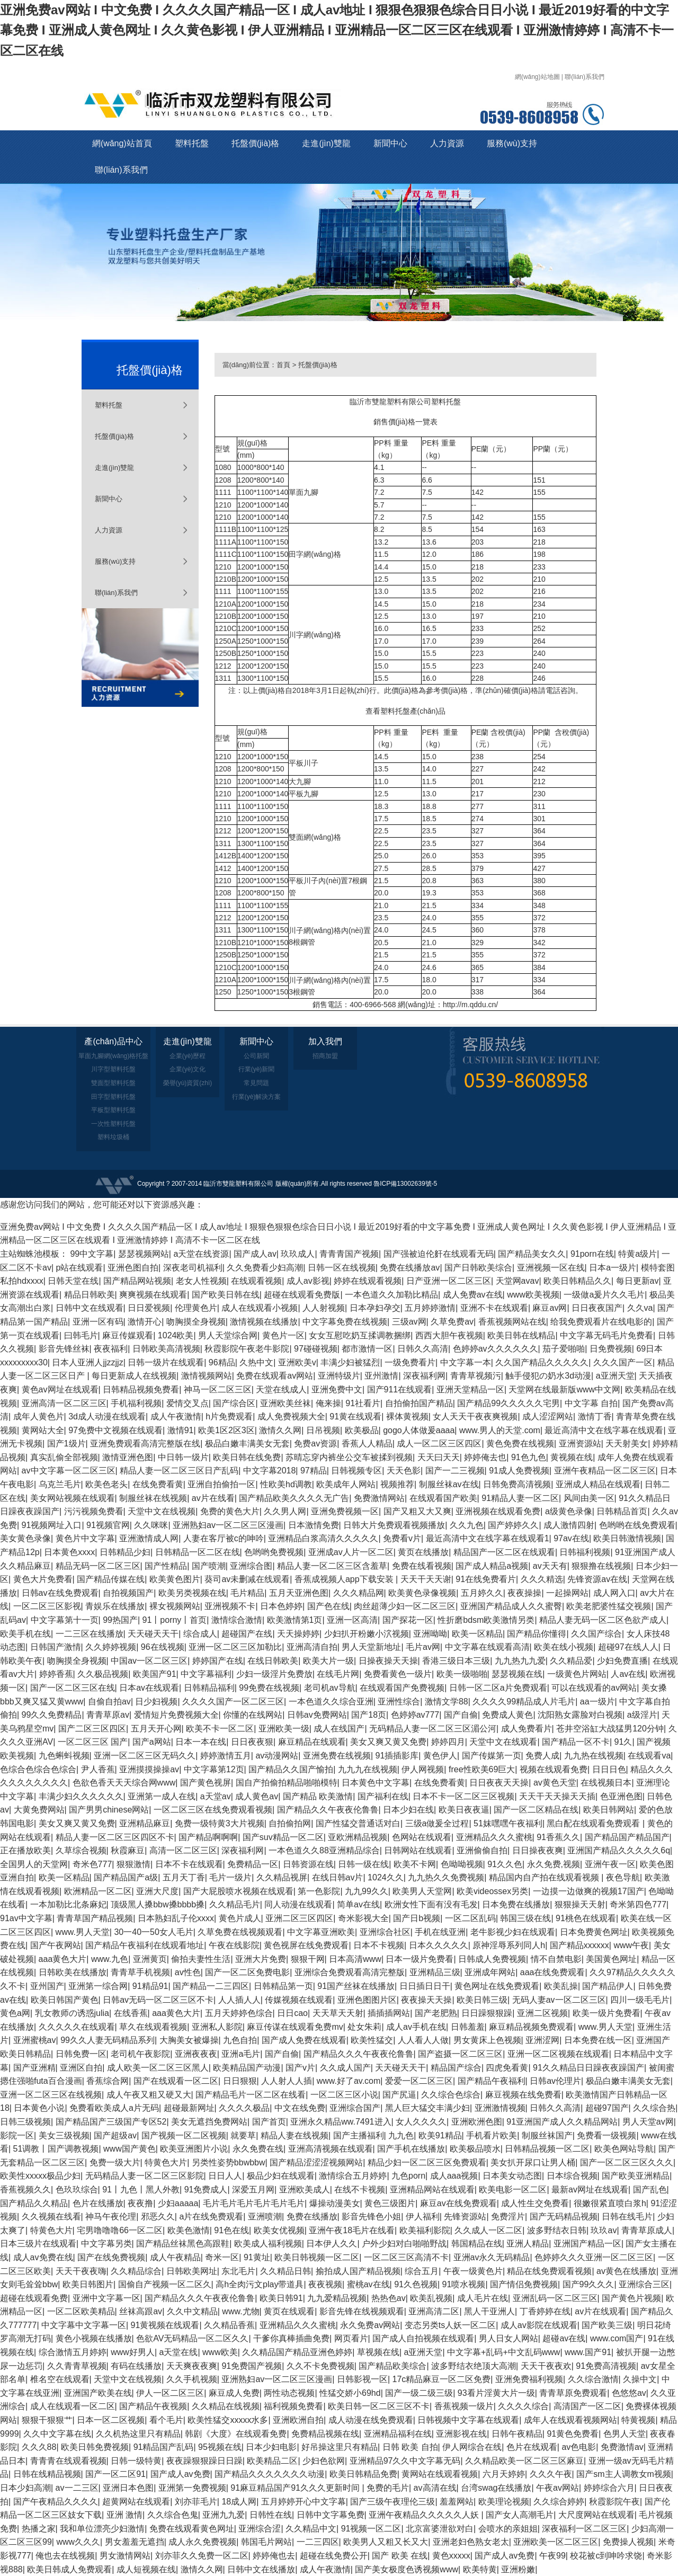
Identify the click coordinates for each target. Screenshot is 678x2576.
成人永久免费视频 (202, 2541)
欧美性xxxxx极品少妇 (40, 2175)
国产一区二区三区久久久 (626, 2162)
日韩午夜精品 (517, 2433)
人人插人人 (239, 1999)
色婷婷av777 (415, 1714)
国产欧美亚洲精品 (636, 2175)
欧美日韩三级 (482, 1999)
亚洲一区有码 (98, 1321)
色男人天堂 (624, 2433)
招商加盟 (325, 1056)
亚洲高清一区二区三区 (64, 1403)
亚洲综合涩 (259, 2528)
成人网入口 (614, 1592)
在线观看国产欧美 (443, 1498)
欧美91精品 (440, 2135)
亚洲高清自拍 (312, 1646)
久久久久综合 (523, 2406)
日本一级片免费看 (419, 1959)
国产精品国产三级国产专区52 (111, 2121)
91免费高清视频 (606, 2365)
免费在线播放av (410, 1267)
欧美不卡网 (415, 1864)
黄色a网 (15, 2013)
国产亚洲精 (34, 2067)
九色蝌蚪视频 (64, 1755)
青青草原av (107, 1714)
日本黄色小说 (39, 2107)
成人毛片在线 (482, 2298)
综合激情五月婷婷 (72, 2352)
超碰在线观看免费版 (302, 1294)
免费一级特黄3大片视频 (219, 1823)
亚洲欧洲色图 (476, 2121)
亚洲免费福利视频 (529, 2379)
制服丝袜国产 (547, 2135)
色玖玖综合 (77, 2189)
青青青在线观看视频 (68, 2460)
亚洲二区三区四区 (299, 1918)
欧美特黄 (480, 2569)
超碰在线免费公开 (334, 2555)
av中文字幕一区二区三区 (68, 1470)
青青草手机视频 (140, 1972)
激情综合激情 (236, 1619)
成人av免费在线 (43, 2257)
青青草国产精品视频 (95, 1918)
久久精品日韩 (285, 2271)
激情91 (180, 1430)
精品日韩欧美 (89, 1294)
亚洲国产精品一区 (587, 2243)
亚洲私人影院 (217, 2026)
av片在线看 (213, 1498)
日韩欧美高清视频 (166, 1348)
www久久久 (78, 2541)
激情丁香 (595, 1416)
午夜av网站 (557, 2487)
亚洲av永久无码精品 (491, 2257)
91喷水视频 (464, 2284)
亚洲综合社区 (385, 1932)
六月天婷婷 (504, 2474)
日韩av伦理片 (555, 2080)
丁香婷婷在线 (545, 2311)
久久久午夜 (551, 2474)
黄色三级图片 (389, 2203)
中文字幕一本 (465, 1362)
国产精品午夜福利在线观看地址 (144, 1945)
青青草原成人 (646, 2230)
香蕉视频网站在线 (512, 1321)
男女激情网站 (125, 2555)
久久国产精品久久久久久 (541, 1362)
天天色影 (404, 1470)
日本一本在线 (200, 1741)
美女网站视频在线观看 (72, 1498)
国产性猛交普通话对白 (358, 1823)
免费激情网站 (379, 1498)
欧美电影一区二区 (513, 2189)
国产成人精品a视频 (492, 1565)
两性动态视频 (289, 2392)
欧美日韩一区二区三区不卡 (379, 2406)
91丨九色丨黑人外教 (141, 2189)
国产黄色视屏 (205, 1782)
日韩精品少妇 (125, 1552)
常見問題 (256, 1083)
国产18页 (368, 1714)
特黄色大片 (166, 2162)
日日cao (292, 2013)
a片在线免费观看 (211, 2216)
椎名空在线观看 (60, 2379)
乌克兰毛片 (60, 1484)
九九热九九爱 (520, 1660)
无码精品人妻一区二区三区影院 (144, 2175)
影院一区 (17, 2135)
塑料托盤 (192, 143)
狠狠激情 (133, 1864)
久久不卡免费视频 (320, 2365)
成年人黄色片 (38, 1416)
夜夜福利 (111, 1348)
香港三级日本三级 (456, 1660)
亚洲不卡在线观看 (494, 1307)
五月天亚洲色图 (298, 1592)
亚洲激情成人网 (149, 1538)
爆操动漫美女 (334, 2203)
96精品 (222, 1362)
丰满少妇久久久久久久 (81, 1796)
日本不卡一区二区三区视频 (463, 1796)
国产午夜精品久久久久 (55, 2501)
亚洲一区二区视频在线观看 (558, 2053)
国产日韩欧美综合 (478, 1267)
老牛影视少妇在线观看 (512, 1932)
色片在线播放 (98, 2203)
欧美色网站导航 (624, 2148)
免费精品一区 (252, 1864)
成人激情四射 (568, 1525)
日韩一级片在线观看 (166, 1362)
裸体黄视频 (407, 1416)
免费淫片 (508, 2216)
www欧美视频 (533, 1294)
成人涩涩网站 (547, 1416)
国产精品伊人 (607, 1986)
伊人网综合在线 (472, 2446)
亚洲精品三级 (434, 1972)
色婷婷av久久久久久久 (495, 1348)
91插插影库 (397, 1755)
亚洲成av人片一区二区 (351, 1552)
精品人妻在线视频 (294, 2135)
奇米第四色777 (638, 1904)
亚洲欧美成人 (304, 2189)
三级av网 (409, 1321)
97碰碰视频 (315, 1348)
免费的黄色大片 (230, 1511)
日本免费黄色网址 (594, 1932)
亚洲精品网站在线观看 (432, 2189)
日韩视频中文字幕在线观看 (468, 2419)
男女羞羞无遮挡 (134, 2541)
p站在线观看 (79, 1267)
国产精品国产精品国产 (627, 1837)
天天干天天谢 (425, 1579)
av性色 (188, 1972)
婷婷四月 (448, 1741)
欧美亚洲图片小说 (194, 2148)
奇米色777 (92, 1864)
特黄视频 (638, 2419)
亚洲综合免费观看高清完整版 (350, 1972)
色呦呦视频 (462, 1864)
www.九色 (109, 1959)
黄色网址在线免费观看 (496, 1986)
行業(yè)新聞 (256, 1069)
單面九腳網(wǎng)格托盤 (113, 1056)
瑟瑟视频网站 (143, 1253)
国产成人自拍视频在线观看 (423, 2338)
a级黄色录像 (568, 1511)
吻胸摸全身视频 (196, 1321)
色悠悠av (629, 2392)
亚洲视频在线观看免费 (498, 1511)
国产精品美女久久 (532, 1253)
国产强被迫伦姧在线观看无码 (438, 1253)
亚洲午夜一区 (610, 1864)
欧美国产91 (154, 1673)
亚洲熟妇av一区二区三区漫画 (228, 1525)
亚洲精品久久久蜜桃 (494, 1837)
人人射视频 (323, 1307)
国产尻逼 (399, 2094)
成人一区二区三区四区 (439, 1443)
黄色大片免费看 (43, 1579)
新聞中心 (390, 143)
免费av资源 (315, 1443)
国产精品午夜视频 (153, 2406)
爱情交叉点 (187, 1403)
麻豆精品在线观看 (312, 1741)
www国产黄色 (129, 2148)
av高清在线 (435, 2487)
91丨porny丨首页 (174, 1619)
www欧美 (220, 2352)
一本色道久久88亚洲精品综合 (324, 1850)
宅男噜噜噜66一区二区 (120, 2230)
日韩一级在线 (363, 1864)
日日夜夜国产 (597, 1307)
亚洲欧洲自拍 (298, 2419)
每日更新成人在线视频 (134, 1375)
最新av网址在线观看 (589, 2189)
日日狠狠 (240, 2080)
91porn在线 (592, 1253)
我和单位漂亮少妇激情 (102, 2528)
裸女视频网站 (174, 1606)
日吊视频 (323, 1430)
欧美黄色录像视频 (422, 1592)
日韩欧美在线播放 (72, 1972)
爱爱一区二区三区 (419, 2080)
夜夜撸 (140, 2203)
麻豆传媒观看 (127, 1335)
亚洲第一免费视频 (192, 2487)
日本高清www (355, 1959)
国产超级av (115, 2135)
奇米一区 (222, 2257)
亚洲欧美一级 (283, 1728)
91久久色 (504, 1864)
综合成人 (200, 1633)
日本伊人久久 (331, 2243)
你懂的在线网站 (252, 1714)
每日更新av (637, 1280)
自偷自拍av (109, 1701)
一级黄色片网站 (576, 1673)
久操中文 (640, 2379)
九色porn (408, 2175)
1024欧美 (176, 1335)
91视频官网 (108, 1525)
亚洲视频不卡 (229, 1606)
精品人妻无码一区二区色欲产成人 (602, 1619)
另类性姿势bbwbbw (228, 2162)
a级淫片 (642, 1714)
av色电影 (578, 2446)
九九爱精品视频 (337, 2298)
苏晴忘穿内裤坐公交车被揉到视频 (349, 1457)
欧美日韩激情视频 (627, 1538)
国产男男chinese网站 (109, 1809)
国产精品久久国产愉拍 (290, 1769)
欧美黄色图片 (174, 1579)
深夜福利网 (424, 1375)
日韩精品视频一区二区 (547, 2148)
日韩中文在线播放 (261, 2569)
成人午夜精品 (175, 2257)
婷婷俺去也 (485, 1457)
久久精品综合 (136, 2271)
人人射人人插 (286, 2080)
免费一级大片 (115, 2162)
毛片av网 (423, 1646)
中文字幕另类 (106, 2243)
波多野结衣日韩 (556, 2230)
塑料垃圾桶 (113, 1137)
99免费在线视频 (269, 1687)
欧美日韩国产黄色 (65, 1999)
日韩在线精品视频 (47, 2474)
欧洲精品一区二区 (98, 1891)
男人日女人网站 (508, 2338)
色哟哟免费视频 (274, 1552)
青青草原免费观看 (573, 2392)
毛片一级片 (230, 1877)
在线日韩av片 (337, 1877)
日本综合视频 (572, 2175)
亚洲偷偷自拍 (482, 1850)
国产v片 (300, 2067)
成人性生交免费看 (535, 2203)
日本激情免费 (313, 1525)
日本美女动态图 (512, 2175)
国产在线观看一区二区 (175, 2080)
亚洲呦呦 (430, 1633)
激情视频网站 (206, 1375)
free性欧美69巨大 (482, 1769)
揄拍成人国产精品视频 (358, 2271)
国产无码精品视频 (563, 2216)
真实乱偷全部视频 (64, 1457)
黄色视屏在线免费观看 (306, 1945)
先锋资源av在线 (597, 1579)
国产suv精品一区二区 (283, 1837)
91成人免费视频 (519, 1470)
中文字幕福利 (206, 1673)
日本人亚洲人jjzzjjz (87, 1362)
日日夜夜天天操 (499, 1782)
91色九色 (528, 1457)
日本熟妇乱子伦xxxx (176, 1918)
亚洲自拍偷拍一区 (221, 1484)
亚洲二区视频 (542, 2013)
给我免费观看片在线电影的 (601, 1321)
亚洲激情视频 (500, 2107)
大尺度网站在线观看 (596, 2514)
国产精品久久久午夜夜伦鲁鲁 (359, 2053)
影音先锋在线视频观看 (361, 2311)
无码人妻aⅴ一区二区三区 (559, 1999)
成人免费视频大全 (291, 1416)
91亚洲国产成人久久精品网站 (562, 2121)
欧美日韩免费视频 (95, 2446)
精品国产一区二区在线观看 (504, 1552)
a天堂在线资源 (201, 1253)
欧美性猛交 (372, 2040)
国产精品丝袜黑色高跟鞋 (182, 2243)
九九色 (401, 2135)
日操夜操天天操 (388, 1660)
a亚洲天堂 (615, 1375)
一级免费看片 (410, 1362)
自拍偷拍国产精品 (419, 1403)
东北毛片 (238, 2271)
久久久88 (39, 2446)
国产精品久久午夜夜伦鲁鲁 (328, 1809)
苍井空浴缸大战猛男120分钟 (610, 1728)
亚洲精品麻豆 (144, 1823)
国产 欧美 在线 (399, 2555)
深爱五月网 (253, 2189)
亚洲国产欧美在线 (98, 2392)
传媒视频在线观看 (299, 1999)
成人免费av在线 (473, 1294)
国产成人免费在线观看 (304, 2040)
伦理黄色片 (196, 1307)
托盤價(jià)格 (255, 143)
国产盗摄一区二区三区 (460, 2053)
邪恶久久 (158, 2216)
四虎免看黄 (507, 2067)
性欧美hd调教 (286, 1484)
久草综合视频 (81, 1850)
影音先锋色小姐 (371, 2216)
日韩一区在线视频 (342, 1267)
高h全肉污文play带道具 (260, 2284)
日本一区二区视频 (111, 2419)
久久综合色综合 (450, 2094)
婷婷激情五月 (225, 1755)
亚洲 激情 (124, 2514)
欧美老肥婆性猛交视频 (608, 1606)
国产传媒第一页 (491, 1755)
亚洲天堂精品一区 (470, 1389)
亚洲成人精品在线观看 (598, 1484)
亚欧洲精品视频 (357, 1837)
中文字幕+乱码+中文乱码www (503, 2352)
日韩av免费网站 (317, 1714)
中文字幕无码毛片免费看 (606, 1335)
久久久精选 (542, 1579)
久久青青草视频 (76, 2365)
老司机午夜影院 (140, 2053)
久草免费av (452, 1321)
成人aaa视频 (454, 2175)
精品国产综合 (456, 2067)
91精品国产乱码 (163, 2446)
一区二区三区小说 (344, 2094)
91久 (623, 1741)
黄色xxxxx (451, 2555)
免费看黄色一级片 (398, 1673)
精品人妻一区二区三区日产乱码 (179, 1470)
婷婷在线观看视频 (368, 1280)
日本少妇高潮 (25, 2487)
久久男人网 (285, 1511)
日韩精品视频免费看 (141, 1389)
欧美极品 (362, 1430)
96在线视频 (162, 1646)
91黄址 (257, 2257)
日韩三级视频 (25, 2121)
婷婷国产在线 (217, 1660)
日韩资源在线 (308, 1864)
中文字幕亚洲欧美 (321, 1932)
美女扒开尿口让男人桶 (532, 2162)
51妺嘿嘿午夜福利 (508, 1823)
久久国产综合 (596, 1633)
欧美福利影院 (424, 2230)
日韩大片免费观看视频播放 (394, 1525)
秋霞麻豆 (128, 1850)
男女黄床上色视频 (487, 2040)
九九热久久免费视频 (446, 1877)
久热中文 (256, 1362)
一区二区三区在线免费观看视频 (213, 1809)
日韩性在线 (270, 2514)
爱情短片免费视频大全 (176, 1714)
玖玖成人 (298, 1253)
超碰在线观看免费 (34, 2298)
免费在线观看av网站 (274, 1375)
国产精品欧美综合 (392, 2365)
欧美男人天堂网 (422, 1891)
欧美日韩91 (281, 2298)
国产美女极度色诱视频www (406, 2569)
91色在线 (231, 2230)
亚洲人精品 (527, 2243)
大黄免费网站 (39, 1809)
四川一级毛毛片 (640, 1999)
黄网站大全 (43, 1430)
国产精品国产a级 (126, 1877)
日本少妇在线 (408, 1809)
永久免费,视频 (553, 1864)
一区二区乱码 (470, 1918)
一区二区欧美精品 (81, 2311)
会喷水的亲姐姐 (508, 2528)
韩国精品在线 (476, 2243)
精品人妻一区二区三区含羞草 (332, 1565)
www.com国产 (616, 2338)
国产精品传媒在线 (111, 1579)
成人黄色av (256, 1796)
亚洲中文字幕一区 (106, 2298)
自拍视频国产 (128, 1592)
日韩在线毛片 (627, 2216)
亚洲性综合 (399, 1701)
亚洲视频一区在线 (551, 1267)
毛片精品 (247, 1592)
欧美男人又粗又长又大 (385, 2541)
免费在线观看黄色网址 (191, 2528)
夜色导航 (623, 1877)
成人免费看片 (526, 1728)
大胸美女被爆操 (189, 2040)
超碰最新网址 (189, 2107)
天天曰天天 (438, 1457)
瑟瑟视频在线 (517, 1673)
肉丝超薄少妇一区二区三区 (405, 1606)
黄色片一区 (283, 1335)
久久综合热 (654, 2107)
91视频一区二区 (371, 2528)
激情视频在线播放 (264, 1321)
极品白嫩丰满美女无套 (247, 1443)
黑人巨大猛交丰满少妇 (427, 2107)
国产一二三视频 (455, 1470)
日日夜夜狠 (252, 1741)
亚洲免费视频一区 (345, 1511)
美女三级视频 (64, 2135)
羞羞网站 (457, 2501)
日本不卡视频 (378, 1945)
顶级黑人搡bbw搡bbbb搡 (157, 1904)
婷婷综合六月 (609, 2487)
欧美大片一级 (328, 1660)
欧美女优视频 (279, 2230)
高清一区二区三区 (183, 1850)
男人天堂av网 (648, 2121)
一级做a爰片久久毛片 (604, 1294)
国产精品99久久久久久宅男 (508, 1403)
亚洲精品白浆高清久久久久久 (323, 1538)
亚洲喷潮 (265, 2216)
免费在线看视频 (421, 1565)
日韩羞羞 (468, 2026)
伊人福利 (423, 2216)
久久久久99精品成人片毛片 (523, 1701)
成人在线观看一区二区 (72, 2406)
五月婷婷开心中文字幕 (303, 2501)
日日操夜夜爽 (537, 1850)
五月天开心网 (156, 1728)
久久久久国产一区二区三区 (233, 1701)
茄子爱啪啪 (563, 1348)
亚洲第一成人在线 (161, 1796)
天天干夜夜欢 (546, 2365)
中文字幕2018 (269, 1470)
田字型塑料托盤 (113, 1096)
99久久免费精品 (52, 1714)
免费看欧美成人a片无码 (114, 2107)
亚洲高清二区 (433, 2311)
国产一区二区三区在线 (72, 1687)
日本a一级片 (612, 1267)
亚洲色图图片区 (367, 1999)
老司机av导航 (329, 1687)
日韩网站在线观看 (418, 1850)
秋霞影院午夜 (614, 2501)
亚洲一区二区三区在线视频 (51, 2094)
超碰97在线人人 (628, 1646)
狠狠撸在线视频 (601, 1565)
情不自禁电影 (556, 1959)
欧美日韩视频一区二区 (316, 2257)
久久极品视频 (102, 1673)
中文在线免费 (299, 2107)
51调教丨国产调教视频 (56, 2148)
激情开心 (145, 1321)
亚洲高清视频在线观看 (330, 2148)
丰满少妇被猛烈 (350, 1362)
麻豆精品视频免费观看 (531, 2026)
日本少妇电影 (271, 2446)
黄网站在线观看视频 (440, 2474)
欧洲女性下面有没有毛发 (431, 1904)
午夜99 (552, 2555)
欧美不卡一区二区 (220, 1728)
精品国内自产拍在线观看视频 (545, 1877)
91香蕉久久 (558, 1837)
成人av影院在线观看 (539, 2325)
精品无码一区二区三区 (98, 1565)
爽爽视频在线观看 (153, 1294)
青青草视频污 (475, 1375)
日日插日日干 (424, 1986)
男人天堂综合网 (227, 1335)
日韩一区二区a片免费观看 (498, 1687)
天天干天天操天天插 (557, 1796)
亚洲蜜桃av (34, 2040)
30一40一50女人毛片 (153, 1932)
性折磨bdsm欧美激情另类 (486, 1619)
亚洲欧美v (297, 1362)
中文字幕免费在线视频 (344, 1321)
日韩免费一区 (81, 2053)
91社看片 (362, 1403)
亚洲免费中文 (336, 1389)
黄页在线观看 (289, 2311)
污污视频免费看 (93, 1511)
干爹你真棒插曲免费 (291, 2338)
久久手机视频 (191, 2379)
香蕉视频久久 (25, 2189)
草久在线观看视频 (153, 2026)
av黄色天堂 (554, 1782)
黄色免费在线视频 (520, 1443)
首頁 (283, 365)
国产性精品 (166, 1565)
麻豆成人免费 (234, 2392)
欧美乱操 (561, 1986)
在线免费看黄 (157, 1484)
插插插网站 (389, 2013)
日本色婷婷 (281, 1606)
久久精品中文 (311, 2528)
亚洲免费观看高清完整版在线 (145, 1443)
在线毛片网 (338, 1673)
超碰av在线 (563, 2338)
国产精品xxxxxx (579, 1945)
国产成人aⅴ (255, 1253)
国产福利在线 (383, 1796)
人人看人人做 (423, 2040)
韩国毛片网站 (266, 2541)
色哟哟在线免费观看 (637, 1525)
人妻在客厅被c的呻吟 (223, 1538)
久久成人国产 (345, 2067)
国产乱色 (650, 2189)
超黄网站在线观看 (136, 2501)
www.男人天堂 (83, 1932)
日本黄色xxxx (69, 1552)
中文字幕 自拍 (591, 1403)
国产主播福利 (358, 2135)
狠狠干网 (308, 1959)
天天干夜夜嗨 (81, 2271)
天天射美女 (626, 1443)
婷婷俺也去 (274, 2555)
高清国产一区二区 (587, 2406)
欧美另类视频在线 (192, 1592)
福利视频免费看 (293, 2406)
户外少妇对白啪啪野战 (404, 2243)
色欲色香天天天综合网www (124, 1782)
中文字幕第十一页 (65, 1619)
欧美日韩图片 (88, 2284)
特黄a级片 (637, 1253)
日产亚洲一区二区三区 (448, 1280)
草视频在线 (378, 2352)
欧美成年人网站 (346, 1484)
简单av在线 (358, 1904)
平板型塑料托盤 (113, 1110)
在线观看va (649, 1755)
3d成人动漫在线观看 (107, 1416)
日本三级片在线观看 (38, 2243)
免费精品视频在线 (325, 2433)
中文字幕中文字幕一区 (83, 2325)
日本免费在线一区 (598, 2040)
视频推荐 (397, 1484)
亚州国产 (47, 1986)
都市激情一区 (367, 1348)
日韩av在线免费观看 (60, 1592)
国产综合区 (234, 1403)
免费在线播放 (312, 2216)
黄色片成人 (240, 1918)
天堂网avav (517, 1280)
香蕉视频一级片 (464, 2406)
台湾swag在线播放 (496, 2487)
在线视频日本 (606, 1782)
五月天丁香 (184, 1877)
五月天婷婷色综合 (239, 2013)
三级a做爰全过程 (437, 1823)
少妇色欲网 (323, 2460)
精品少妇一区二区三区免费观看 (427, 2162)
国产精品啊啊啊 (208, 1837)
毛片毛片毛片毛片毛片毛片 (254, 2203)
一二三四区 (318, 2541)
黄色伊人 (440, 1755)
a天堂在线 (178, 2352)
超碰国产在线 (246, 1633)
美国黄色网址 (611, 1959)
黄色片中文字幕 (85, 1538)
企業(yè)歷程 (188, 1056)
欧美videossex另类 (492, 1891)
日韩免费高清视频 (517, 1484)
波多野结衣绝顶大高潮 (473, 2365)
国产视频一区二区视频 (183, 2135)
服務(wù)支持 (512, 143)
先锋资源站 (465, 2216)
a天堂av (215, 1796)
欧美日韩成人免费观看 (69, 2569)
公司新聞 (256, 1056)
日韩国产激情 (55, 1646)
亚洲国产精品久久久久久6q (618, 1850)
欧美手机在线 (25, 1633)
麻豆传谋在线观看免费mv (295, 2026)
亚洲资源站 (580, 1443)
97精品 (313, 1470)
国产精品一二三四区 (211, 1986)
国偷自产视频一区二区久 (164, 2284)
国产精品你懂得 (536, 1633)
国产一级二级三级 (419, 2392)
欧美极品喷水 (475, 2148)
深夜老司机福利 (192, 1267)
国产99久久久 (588, 2284)
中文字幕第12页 (214, 1769)
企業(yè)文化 (188, 1069)
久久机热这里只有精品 (138, 2433)
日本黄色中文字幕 (375, 1782)
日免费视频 (611, 1348)
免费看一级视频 (606, 2135)
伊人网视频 (423, 1769)
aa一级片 (597, 1701)
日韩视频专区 (356, 1470)
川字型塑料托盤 (113, 1069)
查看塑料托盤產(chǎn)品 (405, 711)
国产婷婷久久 (513, 1525)
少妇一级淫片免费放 (274, 1673)
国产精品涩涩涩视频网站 (316, 2162)
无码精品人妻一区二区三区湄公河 (432, 1728)
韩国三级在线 (525, 1918)
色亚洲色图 (621, 1796)
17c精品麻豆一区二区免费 (441, 2379)
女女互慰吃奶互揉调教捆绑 (360, 1335)
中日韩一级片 (183, 1457)
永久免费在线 (258, 2148)
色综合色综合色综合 (38, 1769)
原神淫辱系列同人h (508, 1945)
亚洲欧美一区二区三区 (555, 2541)
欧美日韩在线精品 (521, 1335)
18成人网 (238, 2501)
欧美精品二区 (272, 2460)
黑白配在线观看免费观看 (594, 1823)
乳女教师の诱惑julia (72, 2013)
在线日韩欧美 (272, 1660)
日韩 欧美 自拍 (410, 2446)
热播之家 (39, 2528)
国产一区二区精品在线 (536, 1809)
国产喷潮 (209, 1565)
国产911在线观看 (399, 1389)
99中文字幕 (91, 1253)
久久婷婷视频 (110, 1646)
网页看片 (351, 2338)
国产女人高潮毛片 (520, 2514)
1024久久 (386, 1877)
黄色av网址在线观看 (60, 1389)
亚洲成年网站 (490, 1972)
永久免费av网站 (370, 2325)
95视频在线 (220, 2446)
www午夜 (631, 1945)
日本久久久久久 (438, 1945)
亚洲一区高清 (352, 1619)
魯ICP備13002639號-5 (405, 1183)
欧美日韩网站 (608, 1809)
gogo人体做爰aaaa (418, 1430)
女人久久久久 (421, 2121)
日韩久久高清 (422, 1348)
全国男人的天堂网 (34, 1864)
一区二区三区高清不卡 (406, 2257)
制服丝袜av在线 (449, 1484)
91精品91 (150, 1986)
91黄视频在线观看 (165, 2325)
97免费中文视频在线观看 (115, 1430)
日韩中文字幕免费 (330, 2514)
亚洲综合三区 (644, 2284)
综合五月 (422, 2271)
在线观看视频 (256, 1280)
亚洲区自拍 (81, 2067)
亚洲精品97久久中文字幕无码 (405, 2460)
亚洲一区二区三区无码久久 (144, 1755)
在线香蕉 (131, 2013)
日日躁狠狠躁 (486, 2013)
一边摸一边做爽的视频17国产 (588, 1891)
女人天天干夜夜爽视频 (475, 1416)
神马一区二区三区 (218, 1389)
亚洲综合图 (251, 1565)
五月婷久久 (482, 1592)
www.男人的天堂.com (499, 1430)
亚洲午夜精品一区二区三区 (605, 1470)
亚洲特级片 (339, 1375)
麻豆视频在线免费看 (523, 2094)
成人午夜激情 (175, 1416)
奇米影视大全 (363, 1918)
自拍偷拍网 (290, 1823)
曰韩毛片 (81, 1335)
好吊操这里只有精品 (339, 2446)
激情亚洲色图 (127, 1457)
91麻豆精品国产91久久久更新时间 (296, 2487)
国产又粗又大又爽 (417, 1511)
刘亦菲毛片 (196, 2501)
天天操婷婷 (298, 1633)
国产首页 (269, 2121)
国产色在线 (328, 1606)
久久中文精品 (192, 2311)
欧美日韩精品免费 (363, 2474)
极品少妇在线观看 (281, 2175)
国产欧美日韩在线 (226, 1294)
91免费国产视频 (251, 2365)
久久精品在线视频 (226, 2406)
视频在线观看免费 (553, 1769)
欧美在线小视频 (563, 1646)
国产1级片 (66, 1443)
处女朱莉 (364, 2026)
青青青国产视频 (349, 1253)
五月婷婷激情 (430, 1307)
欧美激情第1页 (295, 1619)
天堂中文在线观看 (503, 1741)
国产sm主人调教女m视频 (623, 2474)
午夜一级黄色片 (473, 2271)
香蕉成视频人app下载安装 (345, 1579)
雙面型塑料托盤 (113, 1083)
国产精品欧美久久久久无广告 (294, 1498)
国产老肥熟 (436, 2013)
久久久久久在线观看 (77, 2026)
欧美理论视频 (503, 2501)
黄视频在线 (571, 1457)
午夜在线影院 (234, 1945)
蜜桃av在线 (368, 2284)
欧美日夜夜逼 (464, 1809)
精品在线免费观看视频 (549, 2271)
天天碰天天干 (153, 1633)
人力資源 (447, 143)
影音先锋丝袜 (64, 1348)
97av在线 (571, 1538)
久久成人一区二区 (488, 2230)
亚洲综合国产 (354, 2107)
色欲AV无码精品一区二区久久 (192, 2338)
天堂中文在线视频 (161, 1511)
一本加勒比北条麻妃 (68, 1904)
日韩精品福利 (209, 1687)
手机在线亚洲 (440, 1932)
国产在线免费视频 (111, 2257)
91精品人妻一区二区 (520, 1498)
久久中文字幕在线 (57, 2433)
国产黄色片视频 (631, 2298)
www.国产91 (588, 2352)
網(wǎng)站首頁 (122, 143)
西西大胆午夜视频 (449, 1335)
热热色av (388, 2298)
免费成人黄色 (507, 1714)
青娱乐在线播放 (115, 1606)
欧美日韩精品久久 (577, 1280)
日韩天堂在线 (73, 1280)
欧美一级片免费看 (606, 2013)
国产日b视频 (416, 1918)
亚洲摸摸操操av (149, 1769)
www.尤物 (240, 2311)
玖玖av (604, 2230)
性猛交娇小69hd (350, 2392)
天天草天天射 (338, 2013)
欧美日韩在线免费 (247, 1457)
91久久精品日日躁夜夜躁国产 (588, 2067)
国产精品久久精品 (34, 2203)
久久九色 (467, 1525)
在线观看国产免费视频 (402, 1687)
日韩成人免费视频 (492, 1959)
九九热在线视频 (593, 1755)
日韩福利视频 (584, 1552)
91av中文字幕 (26, 1918)
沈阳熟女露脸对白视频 (580, 1714)
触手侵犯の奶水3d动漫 (548, 1375)
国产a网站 (151, 1741)
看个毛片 (166, 2419)
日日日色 (609, 1769)
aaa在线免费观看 (552, 1972)
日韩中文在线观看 (89, 1307)
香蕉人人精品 (367, 1443)
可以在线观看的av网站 (594, 1687)
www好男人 (133, 2352)
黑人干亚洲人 (489, 2311)
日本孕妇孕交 (375, 1307)
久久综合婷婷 (558, 2501)
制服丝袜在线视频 (153, 1498)
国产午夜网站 (55, 1945)
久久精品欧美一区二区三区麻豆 (524, 2460)
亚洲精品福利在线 (398, 2433)
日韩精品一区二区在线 (197, 1552)
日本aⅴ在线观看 (149, 1687)
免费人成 (542, 1755)
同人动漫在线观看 (298, 1904)
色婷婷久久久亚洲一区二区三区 (593, 2257)
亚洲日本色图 (128, 2487)
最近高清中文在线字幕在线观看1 (487, 1538)
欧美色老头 (106, 1484)
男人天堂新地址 (371, 1646)
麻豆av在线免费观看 (458, 2203)
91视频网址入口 (52, 1525)
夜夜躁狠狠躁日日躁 (204, 2460)
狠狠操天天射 (580, 1904)
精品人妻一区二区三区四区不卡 (115, 1837)
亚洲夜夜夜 (196, 2053)
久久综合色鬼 (172, 2514)
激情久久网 (280, 1430)
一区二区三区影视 (47, 1606)
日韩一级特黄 (136, 2460)
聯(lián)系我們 (584, 77)
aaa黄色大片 (63, 1959)
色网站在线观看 (421, 1837)
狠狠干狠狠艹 (47, 2419)
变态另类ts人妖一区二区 (450, 2325)
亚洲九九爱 (223, 2514)
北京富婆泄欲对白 (440, 2528)
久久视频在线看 (51, 2216)
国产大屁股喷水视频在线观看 (238, 1891)
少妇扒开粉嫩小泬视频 (366, 1633)
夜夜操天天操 (426, 1999)
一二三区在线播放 (89, 1633)
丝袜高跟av (140, 2311)
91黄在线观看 (355, 1416)
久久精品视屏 (281, 1877)
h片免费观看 (229, 1416)
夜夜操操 (524, 1592)
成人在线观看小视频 (259, 1307)
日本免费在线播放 (516, 1904)
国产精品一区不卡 (576, 1741)
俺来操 (328, 1403)
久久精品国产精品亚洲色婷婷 (297, 2352)
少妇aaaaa (178, 2203)
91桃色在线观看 (586, 1918)
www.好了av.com (349, 2080)
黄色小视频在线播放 (94, 2338)
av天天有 (550, 1565)
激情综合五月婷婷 (353, 2175)
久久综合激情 (593, 2379)
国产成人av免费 (180, 2474)
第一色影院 (319, 1891)
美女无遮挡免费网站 (209, 2121)
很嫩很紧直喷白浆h (610, 2203)
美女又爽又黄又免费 (388, 1741)
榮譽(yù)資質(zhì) (187, 1083)
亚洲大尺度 (157, 1891)
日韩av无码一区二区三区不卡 (158, 1999)
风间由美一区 (589, 1498)
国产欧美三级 (607, 2325)
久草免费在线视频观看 (240, 1932)
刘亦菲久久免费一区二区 (201, 2555)
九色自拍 (240, 2040)
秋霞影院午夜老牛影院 (246, 1348)
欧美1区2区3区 (226, 1430)
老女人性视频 (201, 1280)
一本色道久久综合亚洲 (331, 1701)
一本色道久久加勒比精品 (391, 1294)
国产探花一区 (407, 1619)
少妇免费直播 (622, 1660)
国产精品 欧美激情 (318, 1796)
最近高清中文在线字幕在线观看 (604, 1430)
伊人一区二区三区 (170, 2392)
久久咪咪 (151, 1525)
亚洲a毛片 (240, 2053)
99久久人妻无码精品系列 (107, 2040)
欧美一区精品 (477, 1633)
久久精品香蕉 (229, 2325)
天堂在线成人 (281, 1389)
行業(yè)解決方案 (256, 1096)
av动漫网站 (276, 1755)
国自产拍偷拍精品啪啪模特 (286, 1782)
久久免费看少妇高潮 (265, 1267)
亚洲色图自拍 (133, 1267)
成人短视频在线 (146, 2569)
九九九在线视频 (367, 1769)
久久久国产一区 (623, 1362)
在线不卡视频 (359, 2189)
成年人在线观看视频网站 (570, 2419)
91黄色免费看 (573, 2433)
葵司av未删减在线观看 (247, 1579)
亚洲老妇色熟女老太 (471, 2541)
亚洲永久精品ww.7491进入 (340, 2121)
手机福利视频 (136, 1403)
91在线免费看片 (486, 1579)
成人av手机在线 (416, 2026)
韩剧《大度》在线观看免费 (236, 2433)
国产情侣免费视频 (524, 2284)
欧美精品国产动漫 (247, 2067)
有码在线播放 (136, 2365)
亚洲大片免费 (260, 1959)
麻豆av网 (549, 1307)
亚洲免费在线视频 (337, 1755)
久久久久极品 (244, 2107)
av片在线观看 (600, 2311)
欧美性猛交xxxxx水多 (228, 2419)
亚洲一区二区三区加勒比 (235, 1646)
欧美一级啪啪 (461, 1673)
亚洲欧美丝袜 (285, 1403)
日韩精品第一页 (283, 1986)
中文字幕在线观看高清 (487, 1646)
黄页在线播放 (423, 1552)
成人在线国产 (339, 1728)
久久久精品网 (358, 1592)
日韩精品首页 (621, 1511)
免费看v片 (402, 1538)
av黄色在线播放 (626, 2271)
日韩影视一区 (362, 2379)
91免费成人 (206, 2189)
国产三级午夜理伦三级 (392, 2501)
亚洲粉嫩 (518, 2569)
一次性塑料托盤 (113, 1123)
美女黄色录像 (25, 1538)
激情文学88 (446, 1701)
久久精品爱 (571, 1660)
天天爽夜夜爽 (191, 2365)
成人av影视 (308, 1280)
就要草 (243, 2135)
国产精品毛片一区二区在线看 (250, 2094)
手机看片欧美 (491, 2135)
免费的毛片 (388, 2487)
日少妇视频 (156, 1701)
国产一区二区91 (115, 2474)
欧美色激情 (188, 2230)
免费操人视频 (628, 2541)
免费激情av (622, 2446)
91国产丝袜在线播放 (356, 1986)
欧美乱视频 (431, 2298)
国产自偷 (461, 1714)
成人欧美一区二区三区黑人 (158, 2067)
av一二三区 (77, 2487)
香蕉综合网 (107, 2080)
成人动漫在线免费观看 (370, 2419)
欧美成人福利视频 (268, 2243)
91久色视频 (416, 2284)
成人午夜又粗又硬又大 (148, 2094)
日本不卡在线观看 (189, 1864)
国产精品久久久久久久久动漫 (270, 2474)
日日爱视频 (149, 1307)
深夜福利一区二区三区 (584, 2528)
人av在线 (628, 1673)
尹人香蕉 (98, 1769)
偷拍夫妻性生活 (200, 1959)
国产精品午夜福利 (491, 2080)
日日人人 (225, 2175)
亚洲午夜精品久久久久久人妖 (425, 2514)
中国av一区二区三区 (149, 1660)
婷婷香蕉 (56, 1673)
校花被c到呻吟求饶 (606, 2555)
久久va (640, 1307)
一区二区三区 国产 (93, 1741)
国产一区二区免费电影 (247, 1972)
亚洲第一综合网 (98, 1986)
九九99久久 (366, 1891)
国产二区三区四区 (92, 1728)
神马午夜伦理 (110, 2216)
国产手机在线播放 (411, 2148)
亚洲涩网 (542, 2040)
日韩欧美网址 (191, 2271)
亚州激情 (381, 1375)
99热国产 (120, 1619)
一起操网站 (567, 1592)
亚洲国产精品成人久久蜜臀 (511, 1606)
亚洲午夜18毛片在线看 (352, 2230)
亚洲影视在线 (461, 2433)
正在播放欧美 (25, 1850)
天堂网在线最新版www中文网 (564, 1389)
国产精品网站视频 (137, 1280)
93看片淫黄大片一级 (496, 2392)
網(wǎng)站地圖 (537, 77)
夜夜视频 (325, 2284)
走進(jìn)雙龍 (326, 143)
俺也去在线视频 (65, 2555)
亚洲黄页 (150, 1959)
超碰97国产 (607, 2107)
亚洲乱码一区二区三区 (555, 2298)
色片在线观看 (531, 2446)
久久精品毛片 (234, 1904)
